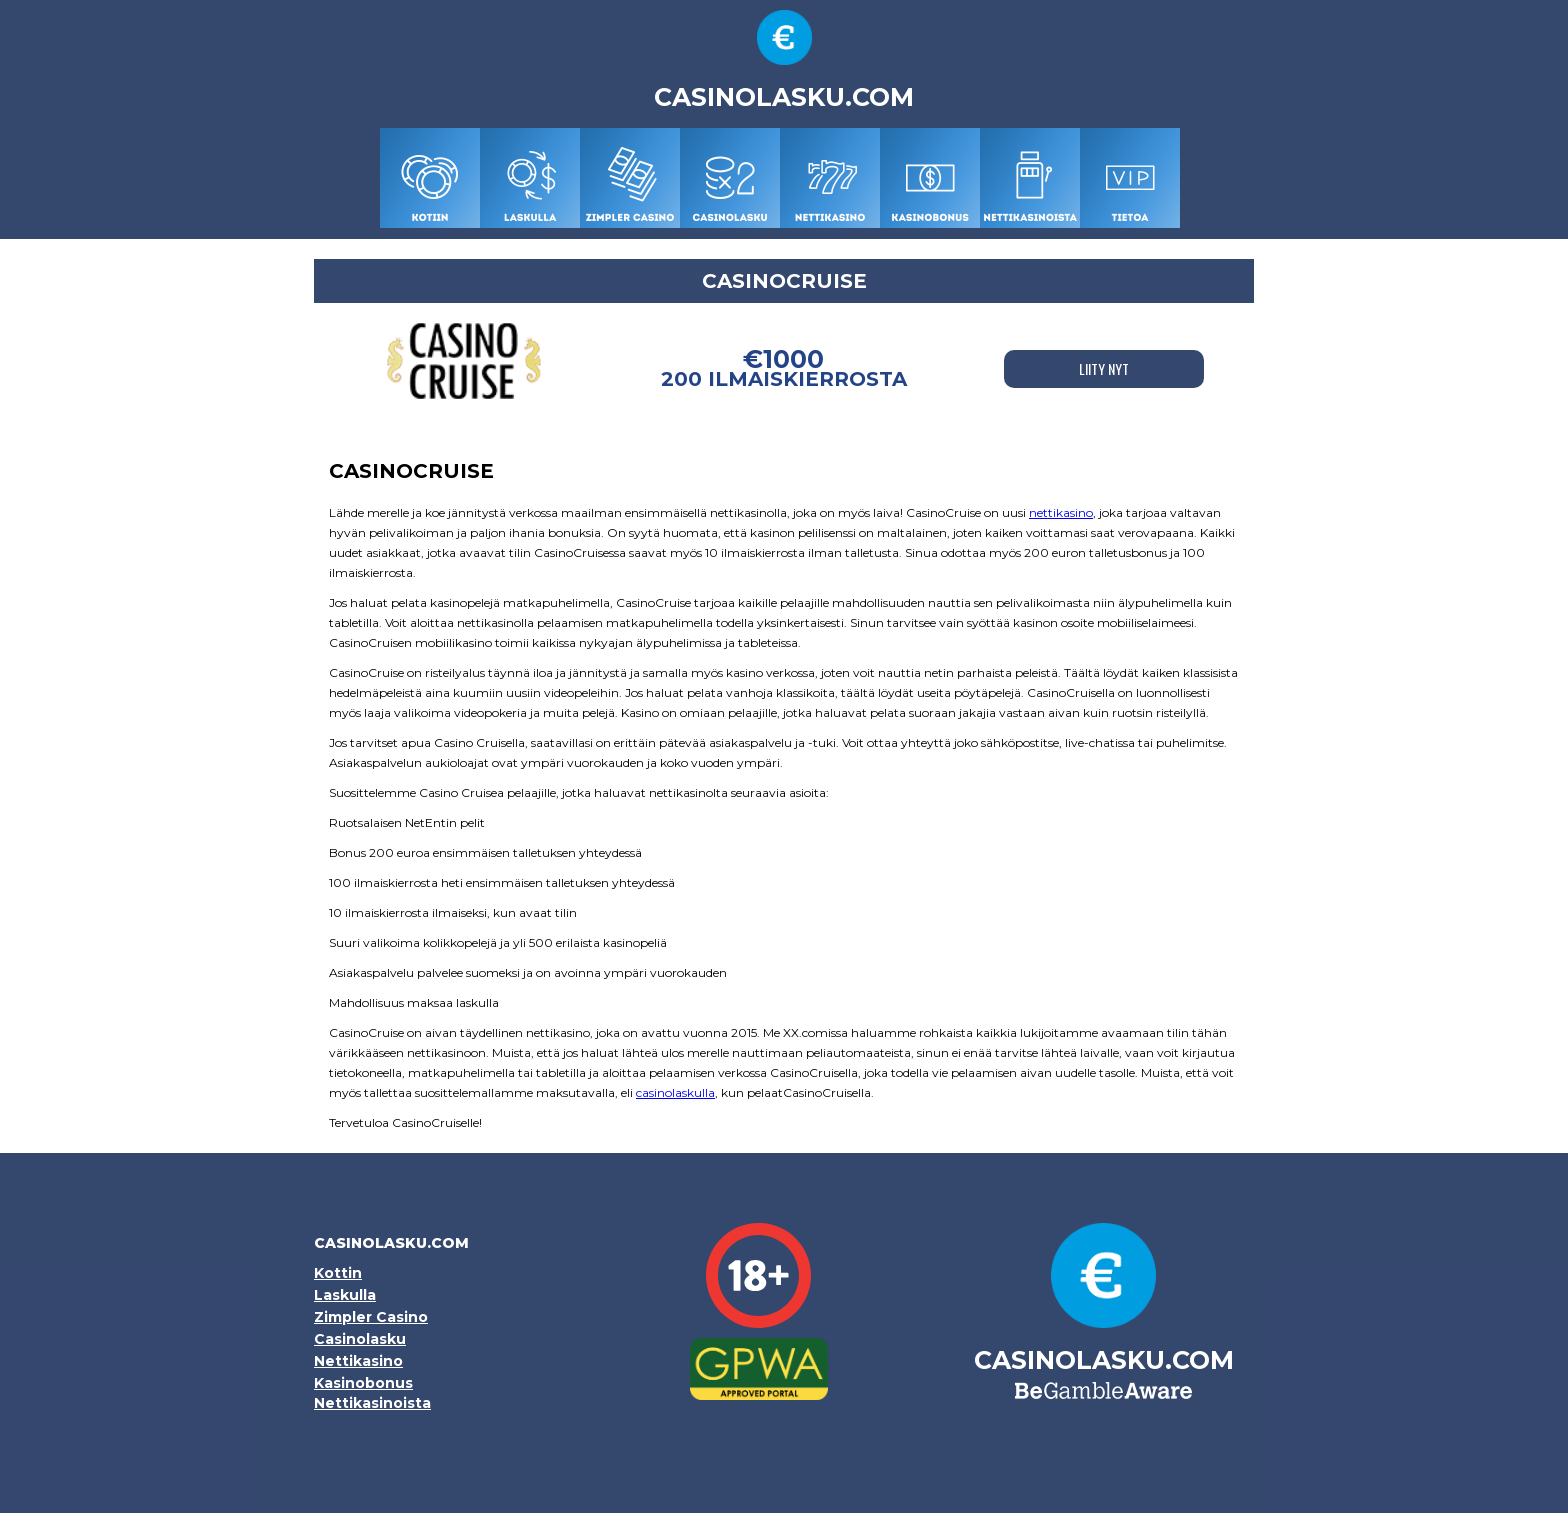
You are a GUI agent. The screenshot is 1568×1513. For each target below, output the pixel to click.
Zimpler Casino (371, 1317)
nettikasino (1061, 512)
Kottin (338, 1273)
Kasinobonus (363, 1383)
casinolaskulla (675, 1092)
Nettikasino (358, 1361)
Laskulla (345, 1295)
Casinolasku (360, 1339)
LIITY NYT (1104, 368)
